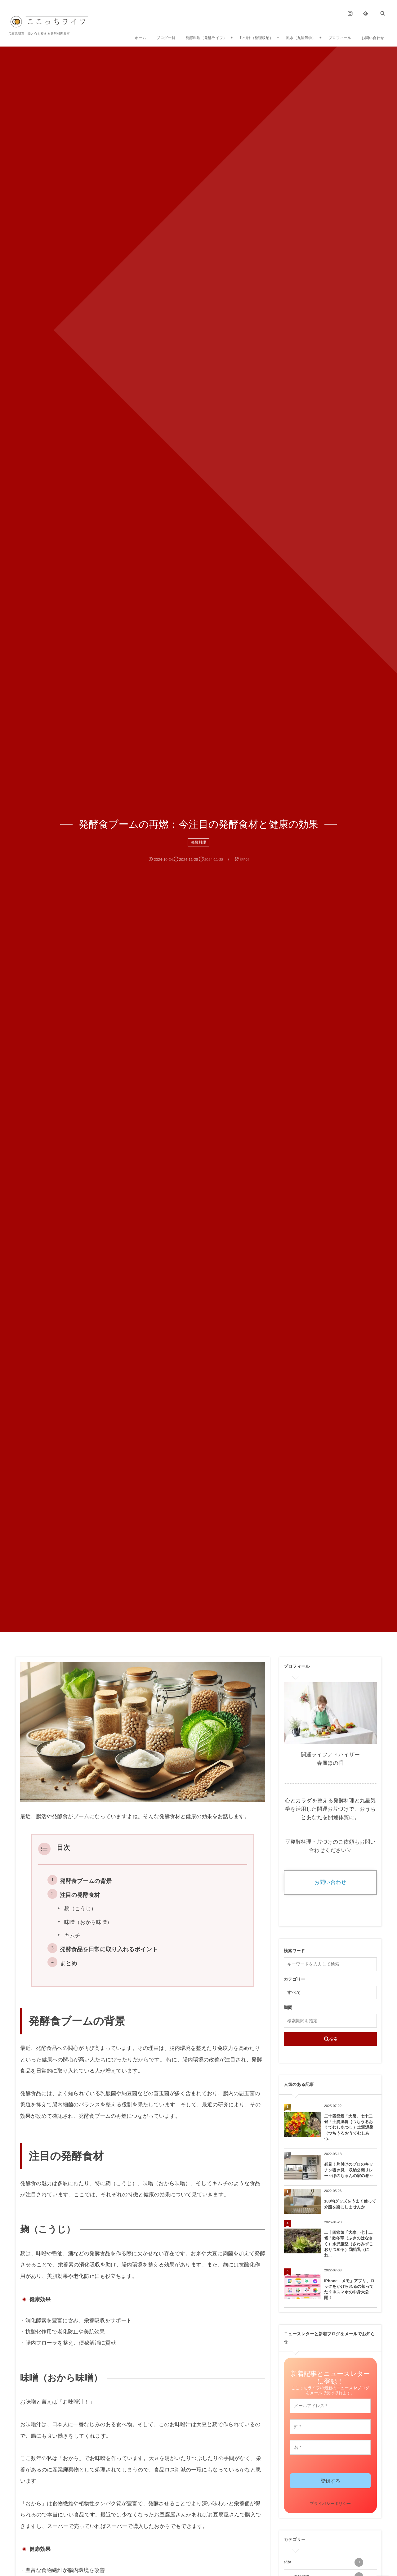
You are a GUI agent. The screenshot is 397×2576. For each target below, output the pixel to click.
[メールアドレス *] (330, 2406)
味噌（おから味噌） (88, 1922)
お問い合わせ (330, 1882)
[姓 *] (330, 2426)
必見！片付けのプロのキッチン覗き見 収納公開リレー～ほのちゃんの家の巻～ (348, 2170)
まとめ (68, 1963)
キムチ (72, 1936)
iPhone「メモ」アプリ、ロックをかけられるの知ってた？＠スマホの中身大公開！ (349, 2289)
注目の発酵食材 (80, 1895)
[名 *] (330, 2447)
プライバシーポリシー (330, 2503)
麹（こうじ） (80, 1909)
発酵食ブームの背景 (86, 1881)
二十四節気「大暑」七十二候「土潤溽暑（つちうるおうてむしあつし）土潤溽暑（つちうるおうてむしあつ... (348, 2127)
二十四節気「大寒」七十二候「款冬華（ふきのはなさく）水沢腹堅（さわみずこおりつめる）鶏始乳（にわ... (348, 2243)
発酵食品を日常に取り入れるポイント (109, 1949)
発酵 (323, 2562)
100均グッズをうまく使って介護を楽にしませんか (350, 2204)
